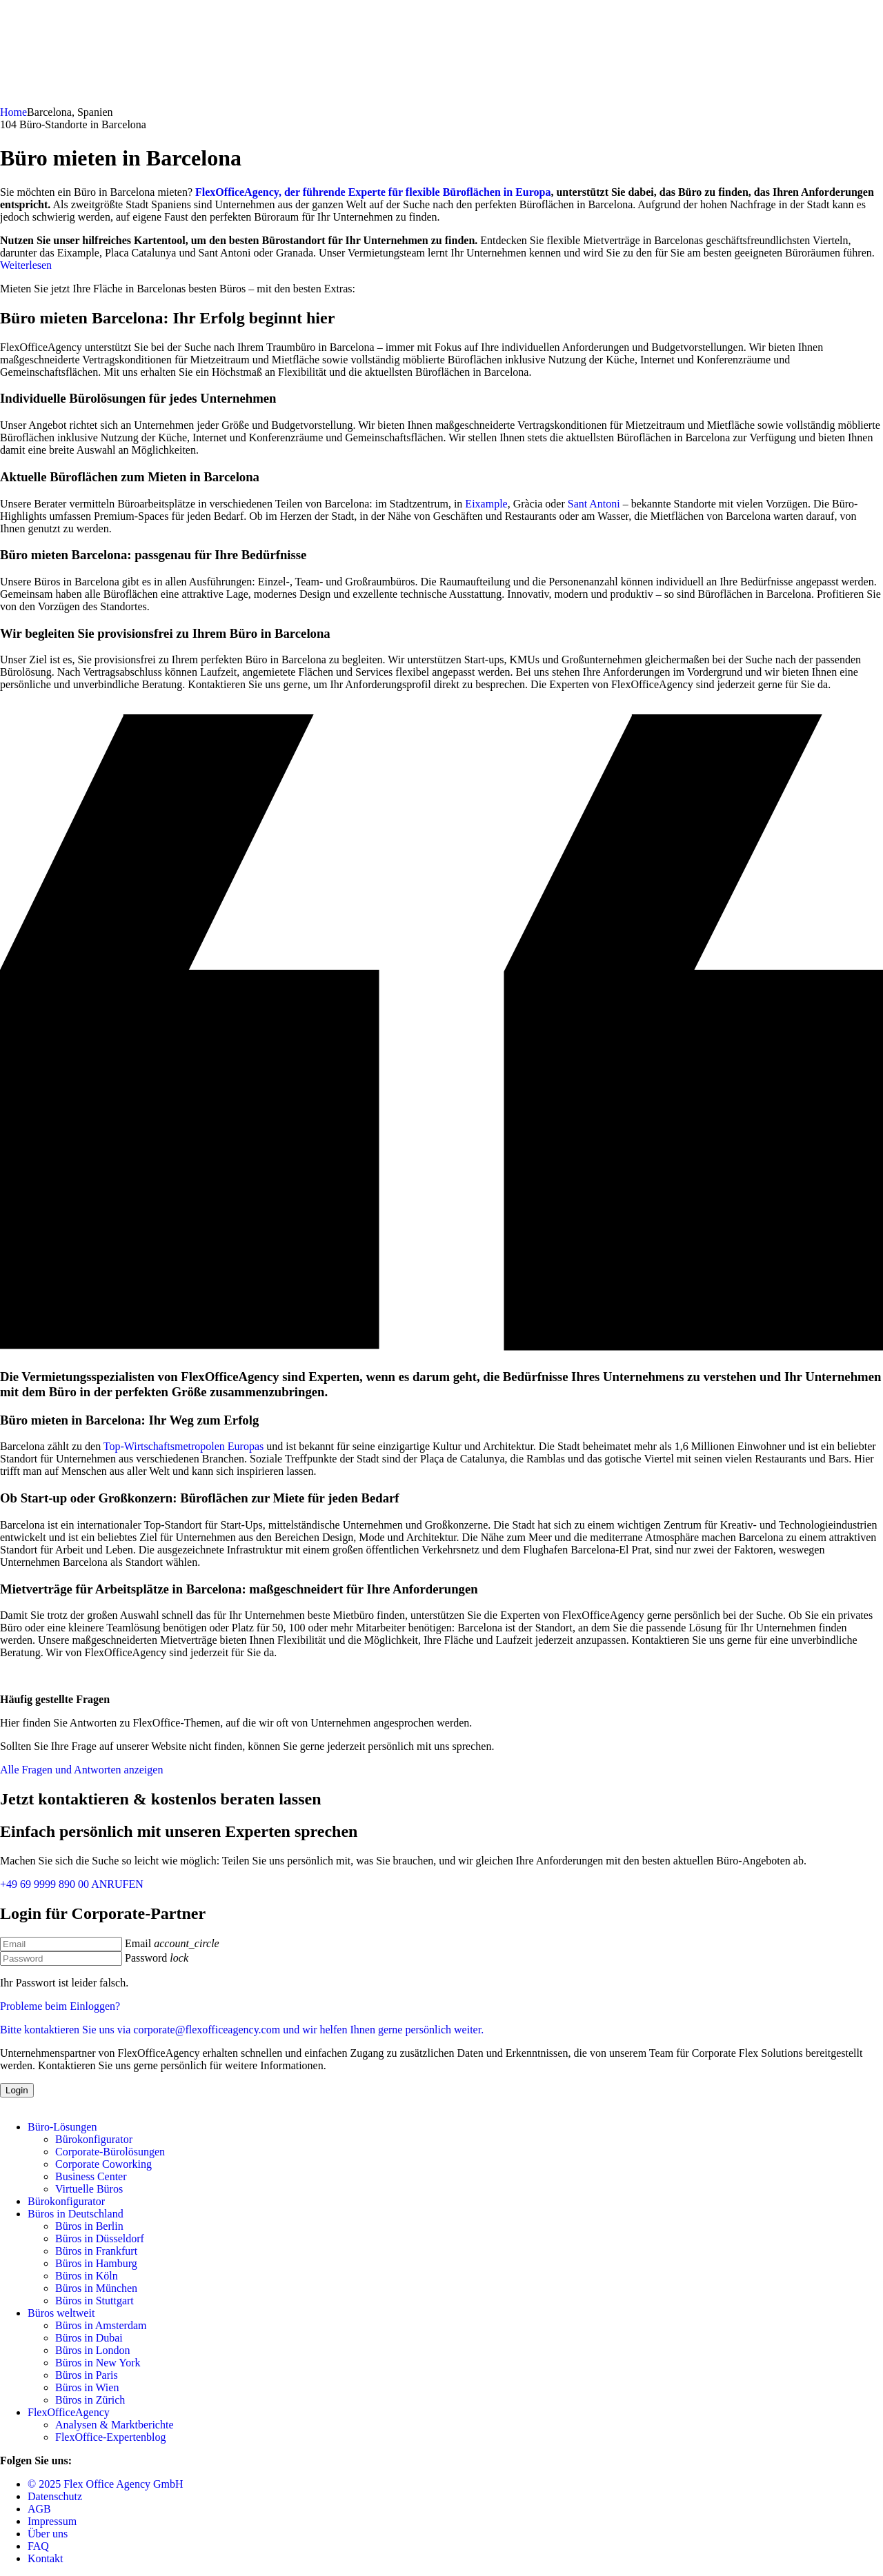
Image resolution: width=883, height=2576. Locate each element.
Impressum (52, 2521)
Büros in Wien (87, 2387)
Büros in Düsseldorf (99, 2238)
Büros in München (96, 2288)
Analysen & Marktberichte (114, 2425)
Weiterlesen (26, 265)
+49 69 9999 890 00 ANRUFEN (71, 1884)
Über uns (48, 2533)
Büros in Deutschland (75, 2214)
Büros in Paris (86, 2375)
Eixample (486, 504)
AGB (39, 2509)
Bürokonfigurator (93, 2139)
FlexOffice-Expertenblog (110, 2437)
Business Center (91, 2176)
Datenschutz (55, 2496)
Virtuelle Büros (89, 2189)
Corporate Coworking (103, 2164)
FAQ (38, 2546)
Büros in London (92, 2350)
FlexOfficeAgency (69, 2412)
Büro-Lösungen (62, 2127)
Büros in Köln (86, 2276)
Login (17, 2090)
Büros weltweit (61, 2313)
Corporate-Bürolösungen (110, 2151)
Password (146, 1958)
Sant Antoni (594, 504)
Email (138, 1943)
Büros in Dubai (89, 2338)
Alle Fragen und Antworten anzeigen (81, 1769)
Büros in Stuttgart (94, 2300)
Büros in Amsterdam (100, 2325)
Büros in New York (98, 2362)
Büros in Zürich (90, 2400)
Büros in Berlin (89, 2226)
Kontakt (45, 2558)
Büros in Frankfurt (96, 2251)
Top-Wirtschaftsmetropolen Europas (183, 1446)
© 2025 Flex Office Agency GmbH (105, 2484)
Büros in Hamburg (96, 2263)
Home (13, 112)
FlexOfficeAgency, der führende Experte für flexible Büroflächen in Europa (372, 192)
